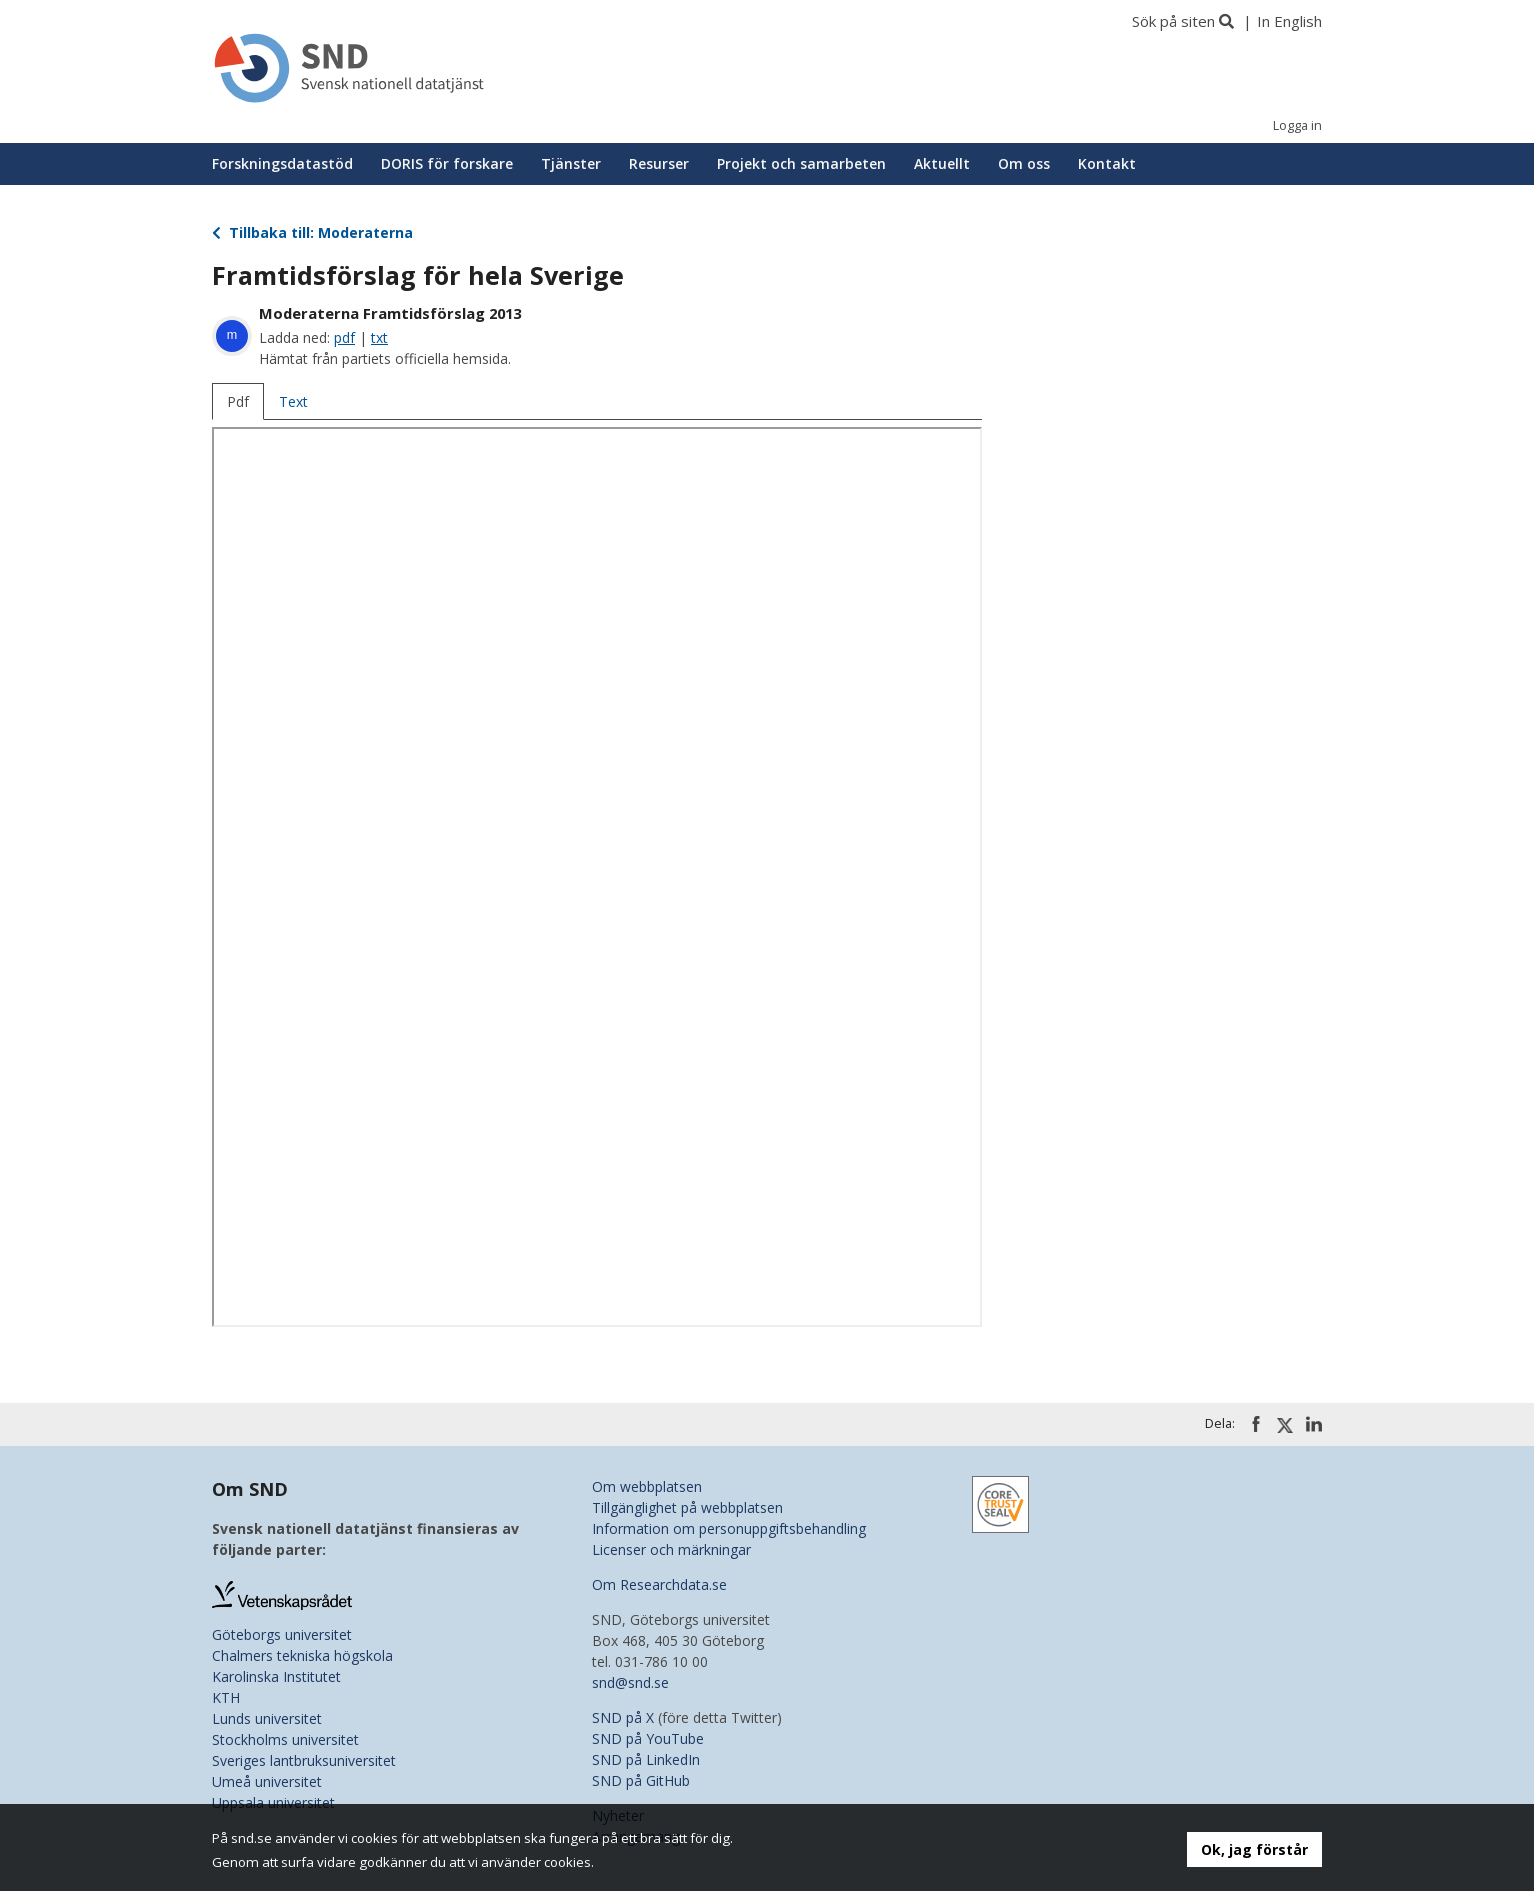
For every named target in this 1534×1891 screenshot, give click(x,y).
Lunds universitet (267, 1718)
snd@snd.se (630, 1682)
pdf (344, 337)
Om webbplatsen (647, 1486)
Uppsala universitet (273, 1802)
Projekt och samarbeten (801, 163)
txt (379, 337)
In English (1289, 21)
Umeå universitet (267, 1781)
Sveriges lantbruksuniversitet (304, 1760)
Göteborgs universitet (282, 1634)
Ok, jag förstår (1254, 1849)
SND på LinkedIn (646, 1759)
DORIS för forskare (447, 163)
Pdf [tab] (238, 401)
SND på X (623, 1717)
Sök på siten (1173, 21)
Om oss (1024, 163)
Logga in (1297, 125)
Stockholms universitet (285, 1739)
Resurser (659, 163)
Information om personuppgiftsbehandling (729, 1528)
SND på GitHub (641, 1780)
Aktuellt (942, 163)
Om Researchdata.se (659, 1584)
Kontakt (1107, 163)
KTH (226, 1697)
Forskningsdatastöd (282, 163)
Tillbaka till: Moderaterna (312, 232)
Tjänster (571, 163)
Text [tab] (293, 401)
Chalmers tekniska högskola (302, 1655)
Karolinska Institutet (276, 1676)
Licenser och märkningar (671, 1549)
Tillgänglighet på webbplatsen (687, 1507)
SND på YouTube (648, 1738)
